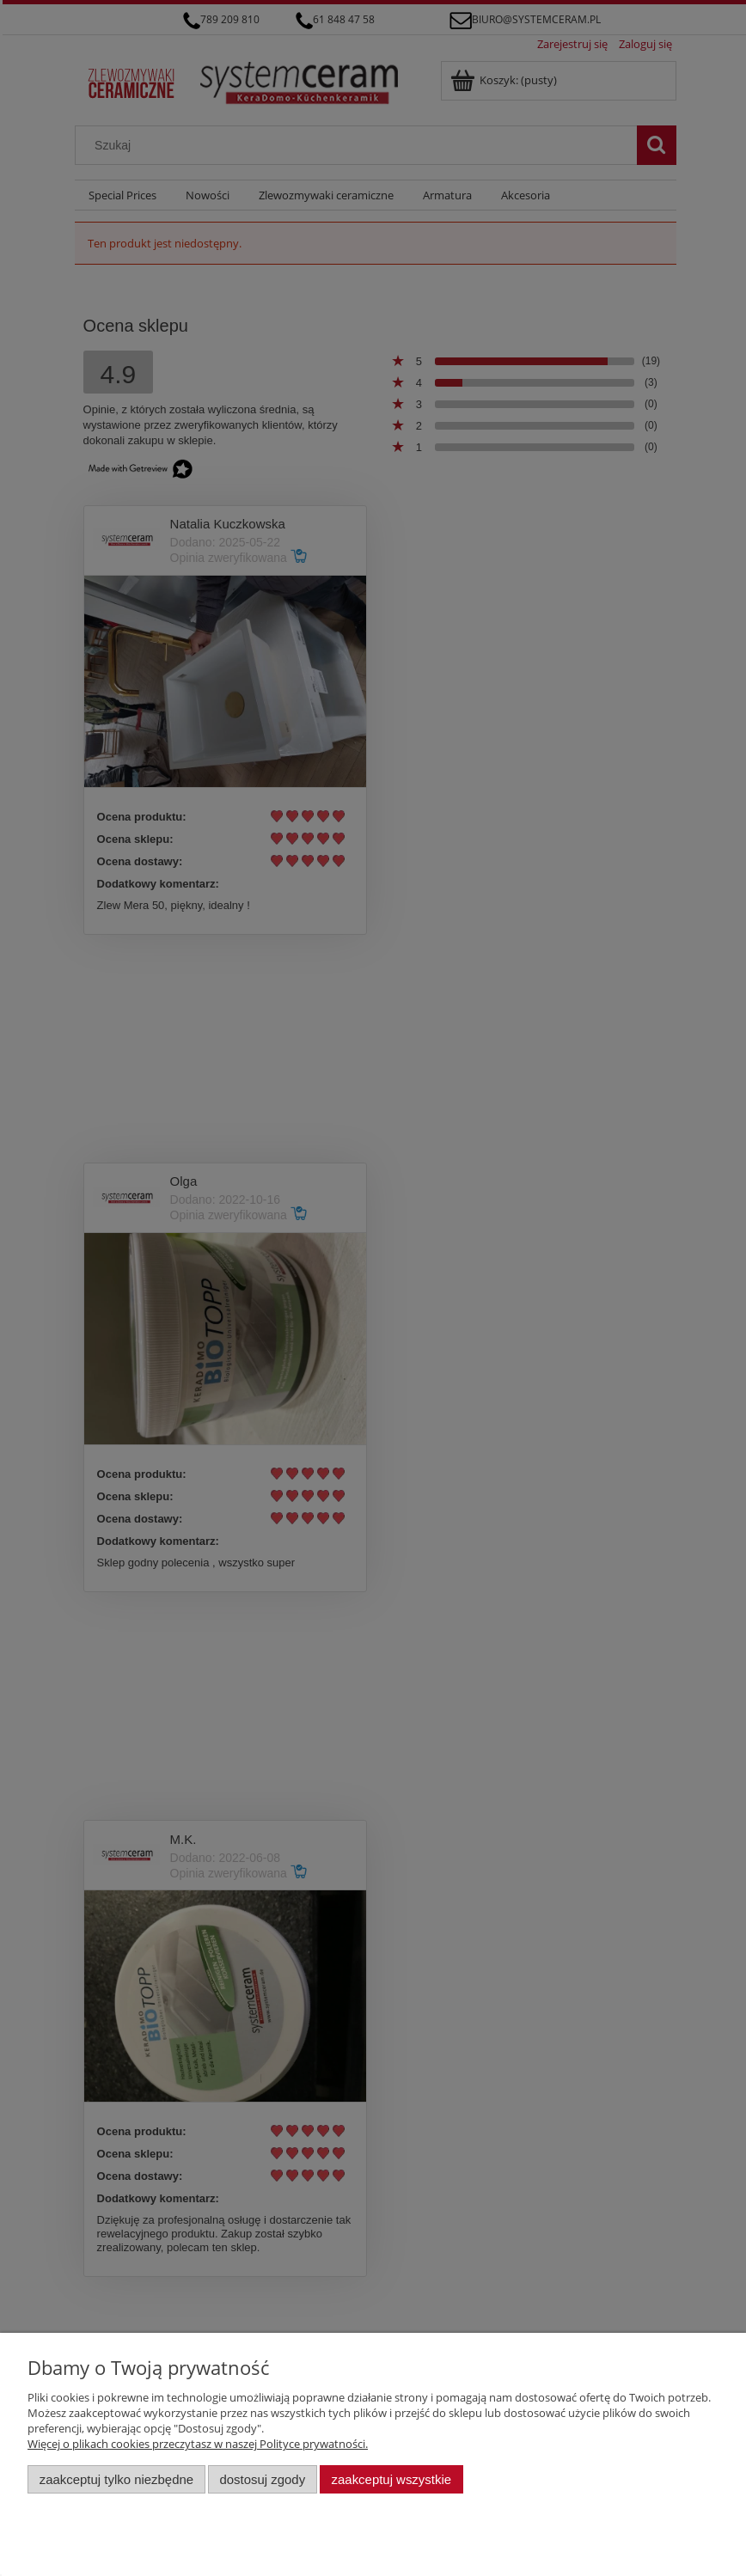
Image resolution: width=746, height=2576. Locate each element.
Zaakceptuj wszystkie (391, 2479)
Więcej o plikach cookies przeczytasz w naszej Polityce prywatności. (198, 2443)
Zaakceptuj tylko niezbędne (116, 2479)
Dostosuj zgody (262, 2479)
